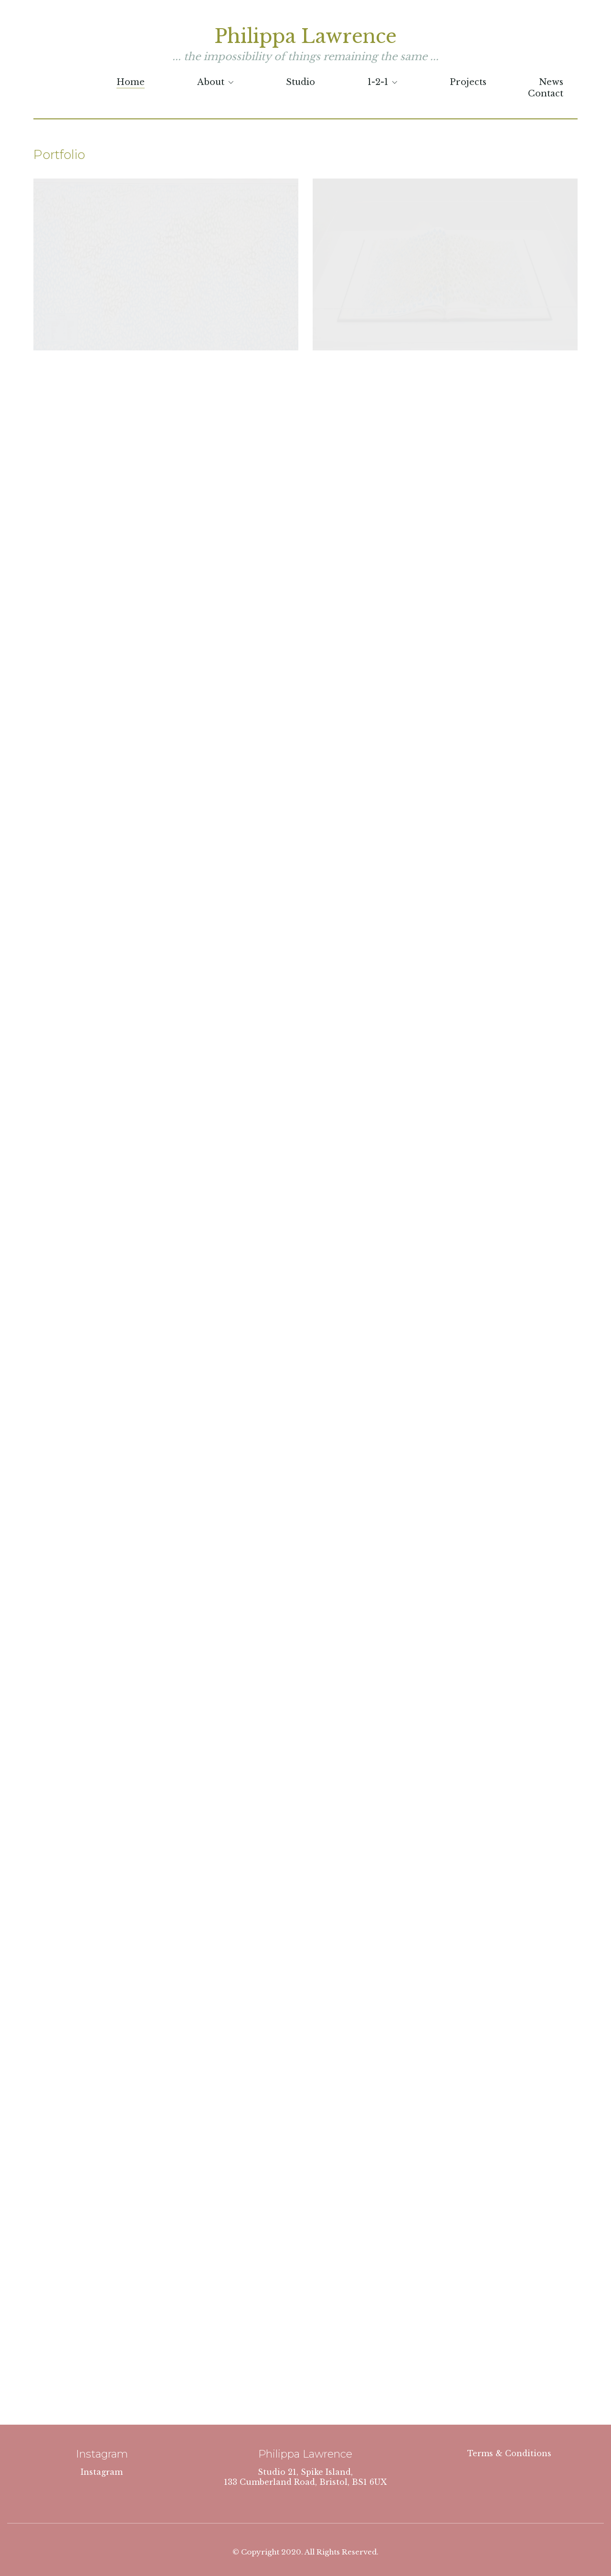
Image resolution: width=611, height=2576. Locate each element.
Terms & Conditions (509, 2453)
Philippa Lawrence (305, 36)
